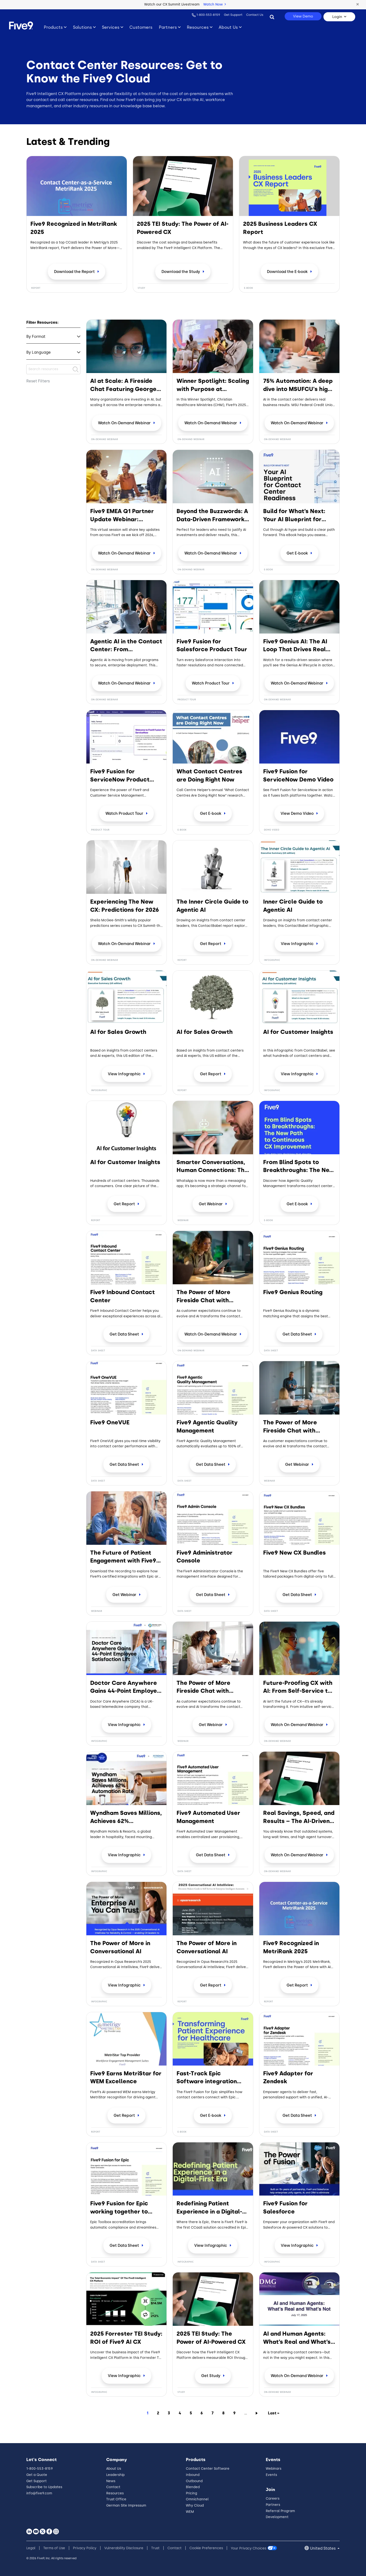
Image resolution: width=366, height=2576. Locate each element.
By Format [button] (35, 336)
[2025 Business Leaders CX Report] (289, 186)
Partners (273, 2505)
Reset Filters (38, 381)
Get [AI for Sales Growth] (211, 1074)
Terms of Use (54, 2548)
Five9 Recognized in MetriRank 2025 (73, 227)
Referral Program (280, 2511)
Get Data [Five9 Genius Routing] (298, 1334)
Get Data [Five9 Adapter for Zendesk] (298, 2115)
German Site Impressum (126, 2505)
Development (277, 2517)
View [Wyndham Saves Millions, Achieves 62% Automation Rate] (125, 1855)
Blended (193, 2487)
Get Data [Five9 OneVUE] (125, 1464)
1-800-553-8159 (208, 15)
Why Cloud (195, 2505)
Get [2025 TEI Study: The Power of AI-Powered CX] (211, 2375)
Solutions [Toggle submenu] (82, 27)
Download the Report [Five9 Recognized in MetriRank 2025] (75, 271)
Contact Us (254, 15)
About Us (113, 2469)
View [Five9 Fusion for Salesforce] (298, 2245)
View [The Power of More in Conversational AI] (125, 1985)
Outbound (194, 2481)
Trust (155, 2548)
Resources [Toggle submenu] (198, 27)
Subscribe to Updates (44, 2487)
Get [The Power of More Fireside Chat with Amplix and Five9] (297, 1464)
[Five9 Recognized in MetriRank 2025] (77, 186)
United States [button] (323, 2548)
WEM (190, 2512)
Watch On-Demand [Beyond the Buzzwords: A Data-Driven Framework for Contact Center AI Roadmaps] (211, 553)
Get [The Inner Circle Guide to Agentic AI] (211, 943)
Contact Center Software (207, 2469)
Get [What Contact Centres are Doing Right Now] (211, 813)
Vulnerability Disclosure (123, 2548)
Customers (140, 27)
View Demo (303, 16)
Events (271, 2475)
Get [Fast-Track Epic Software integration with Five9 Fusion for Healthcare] (211, 2115)
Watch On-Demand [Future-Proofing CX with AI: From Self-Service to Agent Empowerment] (297, 1724)
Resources (115, 2493)
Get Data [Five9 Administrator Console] (211, 1594)
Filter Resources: (42, 322)
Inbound (193, 2475)
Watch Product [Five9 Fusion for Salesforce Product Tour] (211, 683)
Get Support (233, 15)
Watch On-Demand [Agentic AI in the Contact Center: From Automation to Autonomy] (125, 683)
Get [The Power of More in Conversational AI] (211, 1985)
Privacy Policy (84, 2548)
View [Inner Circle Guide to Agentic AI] (298, 943)
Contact (113, 2487)
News (110, 2481)
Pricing (191, 2493)
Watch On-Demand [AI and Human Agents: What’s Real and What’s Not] (297, 2375)
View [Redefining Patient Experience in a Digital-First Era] (211, 2245)
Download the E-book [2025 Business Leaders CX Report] (288, 271)
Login (337, 17)
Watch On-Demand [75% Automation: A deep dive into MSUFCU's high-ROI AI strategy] (297, 423)
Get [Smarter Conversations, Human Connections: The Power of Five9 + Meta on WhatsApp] (211, 1204)
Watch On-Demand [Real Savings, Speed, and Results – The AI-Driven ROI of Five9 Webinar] (297, 1855)
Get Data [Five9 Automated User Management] (211, 1855)
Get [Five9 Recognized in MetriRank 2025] (298, 1985)
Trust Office (116, 2499)
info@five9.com (39, 2493)
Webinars (273, 2469)
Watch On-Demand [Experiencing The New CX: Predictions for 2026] (125, 943)
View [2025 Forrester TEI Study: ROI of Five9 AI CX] (125, 2375)
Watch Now (214, 4)
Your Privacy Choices (248, 2548)
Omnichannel (197, 2499)
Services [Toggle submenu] (110, 27)
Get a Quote (36, 2475)
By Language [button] (38, 352)
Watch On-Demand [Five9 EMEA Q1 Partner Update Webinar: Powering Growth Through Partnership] (125, 553)
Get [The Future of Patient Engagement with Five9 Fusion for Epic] (124, 1594)
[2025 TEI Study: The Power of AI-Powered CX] (183, 186)
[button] (357, 4)
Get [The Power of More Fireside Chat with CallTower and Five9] (211, 1724)
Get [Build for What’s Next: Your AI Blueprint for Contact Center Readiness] (298, 553)
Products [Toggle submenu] (53, 27)
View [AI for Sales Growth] (125, 1074)
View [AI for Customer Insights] (298, 1074)
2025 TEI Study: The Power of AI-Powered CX (182, 227)
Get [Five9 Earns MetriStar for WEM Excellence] (125, 2115)
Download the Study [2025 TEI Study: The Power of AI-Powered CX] (181, 271)
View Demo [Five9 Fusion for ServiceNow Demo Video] (298, 813)
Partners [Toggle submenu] (168, 27)
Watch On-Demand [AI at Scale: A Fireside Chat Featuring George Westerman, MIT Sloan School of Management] (125, 423)
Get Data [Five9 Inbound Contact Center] (125, 1334)
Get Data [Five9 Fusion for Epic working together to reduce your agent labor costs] (125, 2245)
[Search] (272, 16)
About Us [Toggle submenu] (228, 27)
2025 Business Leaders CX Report (280, 227)
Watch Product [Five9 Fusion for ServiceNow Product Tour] (124, 813)
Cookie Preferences (206, 2548)
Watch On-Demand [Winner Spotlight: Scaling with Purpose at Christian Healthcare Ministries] (211, 423)
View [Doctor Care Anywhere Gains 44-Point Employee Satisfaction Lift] (125, 1724)
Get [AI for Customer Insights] (125, 1204)
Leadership (115, 2475)
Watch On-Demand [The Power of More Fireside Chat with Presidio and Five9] (211, 1334)
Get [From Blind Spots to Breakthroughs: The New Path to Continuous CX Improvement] (298, 1204)
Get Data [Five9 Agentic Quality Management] (211, 1464)
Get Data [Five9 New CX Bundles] (298, 1594)
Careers (272, 2499)
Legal (30, 2548)
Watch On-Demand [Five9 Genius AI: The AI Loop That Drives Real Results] (297, 683)
